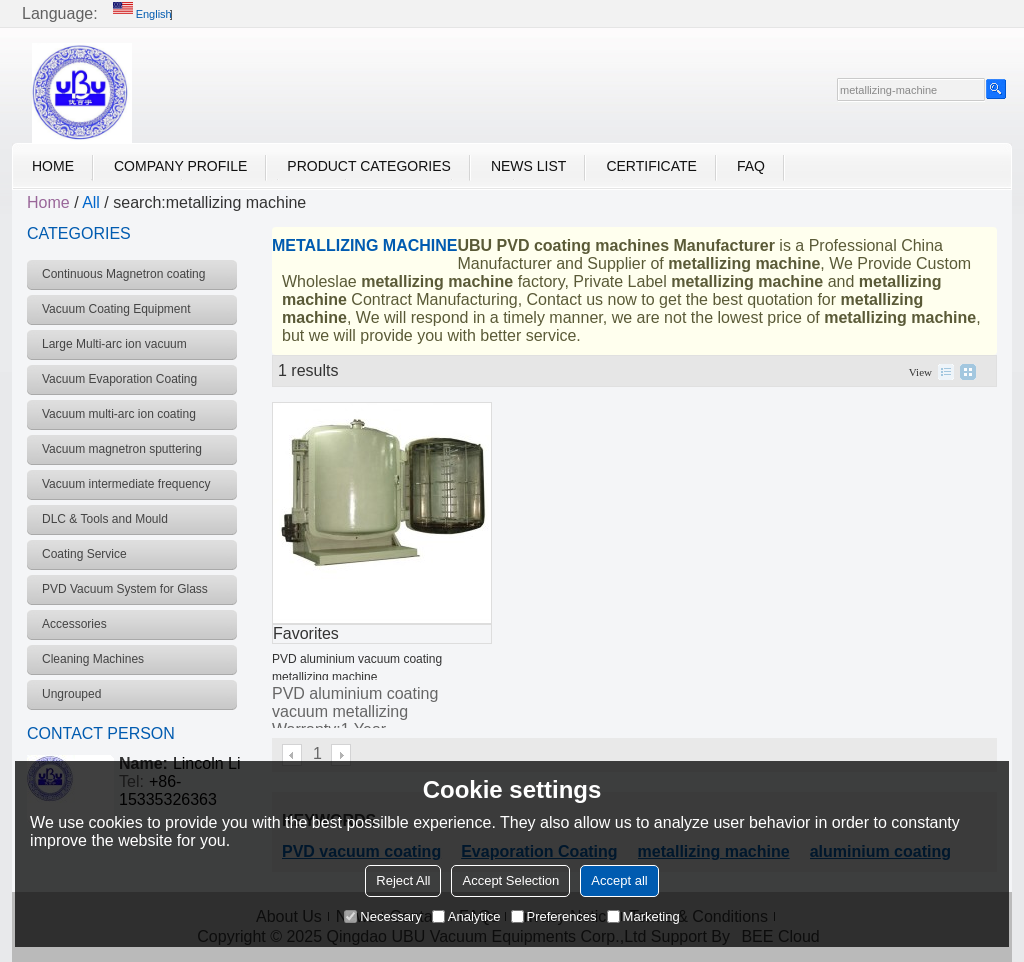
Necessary (382, 916)
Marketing (643, 916)
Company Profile (180, 166)
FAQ (751, 166)
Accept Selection (510, 880)
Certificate (651, 166)
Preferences (554, 916)
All (91, 202)
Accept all (619, 880)
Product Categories (369, 166)
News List (528, 166)
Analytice (466, 916)
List (946, 372)
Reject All (403, 880)
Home (53, 166)
